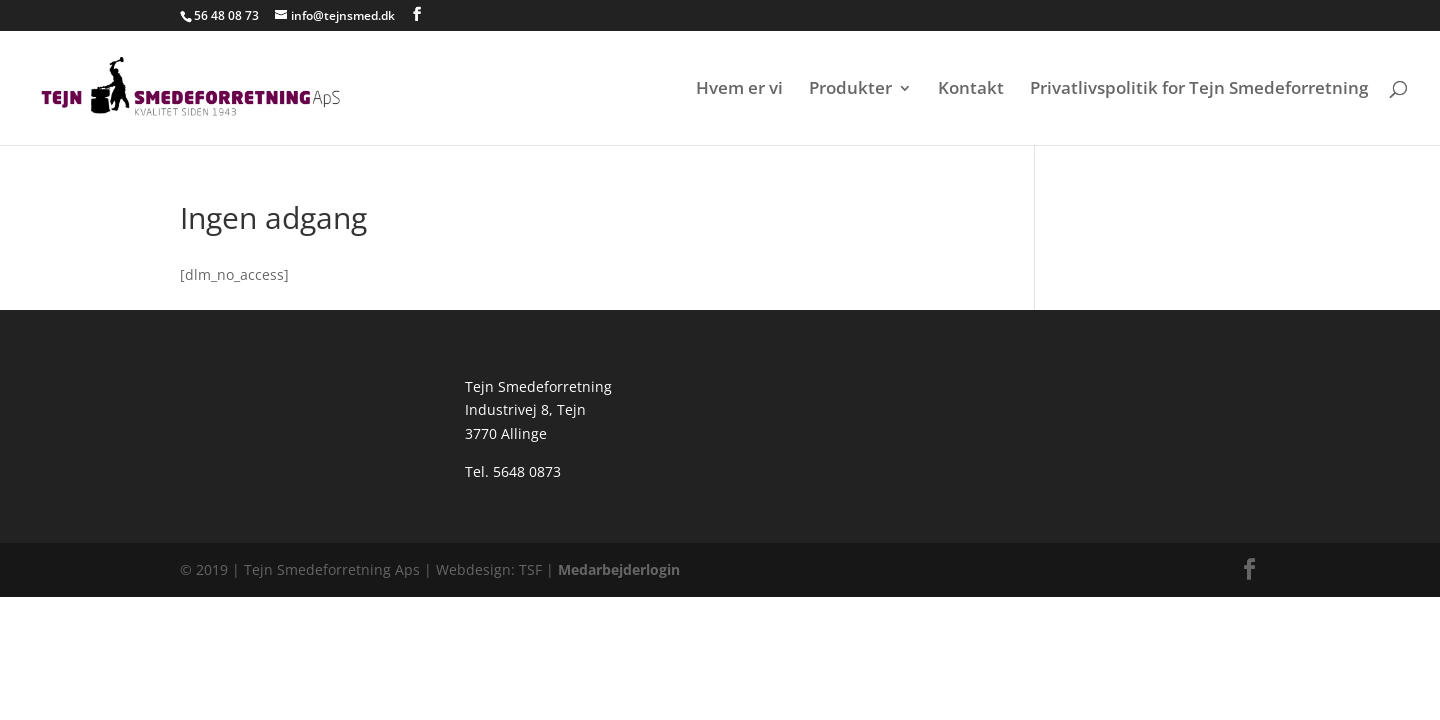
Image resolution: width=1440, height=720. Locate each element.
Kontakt (971, 90)
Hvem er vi (739, 90)
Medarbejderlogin (617, 569)
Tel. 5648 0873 (513, 471)
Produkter (850, 90)
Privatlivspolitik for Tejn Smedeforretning (1199, 90)
